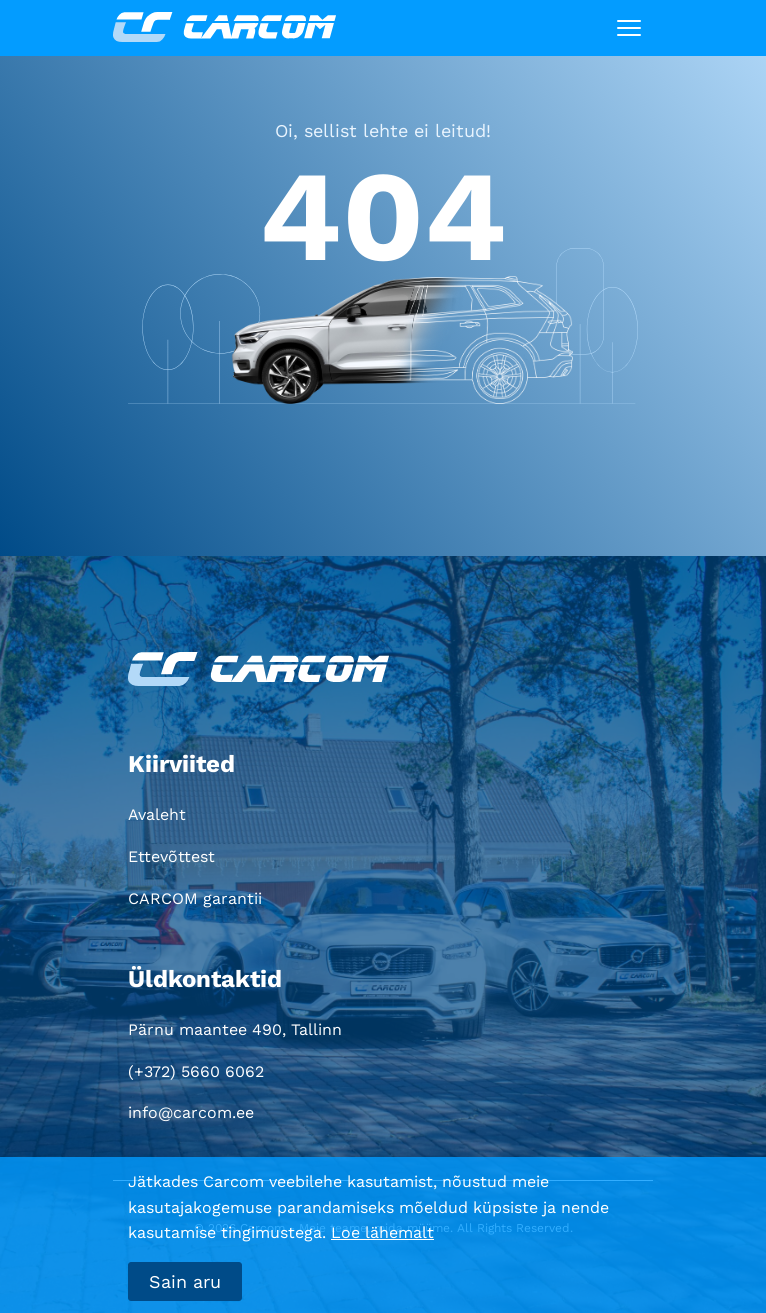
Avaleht (157, 814)
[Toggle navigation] (629, 28)
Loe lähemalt (382, 1232)
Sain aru (185, 1281)
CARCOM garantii (195, 898)
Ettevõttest (171, 856)
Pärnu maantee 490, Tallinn (235, 1029)
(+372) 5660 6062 (196, 1071)
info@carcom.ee (191, 1112)
